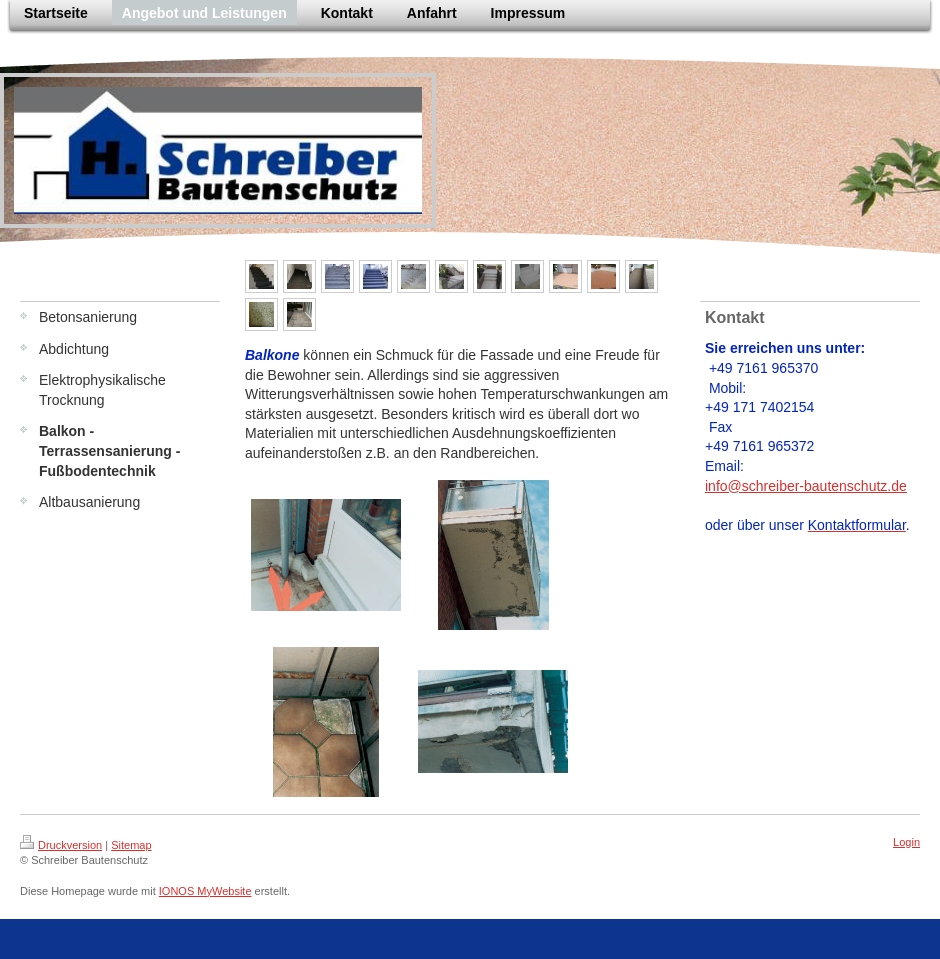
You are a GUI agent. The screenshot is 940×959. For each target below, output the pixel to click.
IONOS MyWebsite (205, 891)
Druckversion (61, 845)
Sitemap (131, 845)
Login (906, 842)
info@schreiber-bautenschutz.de (806, 486)
